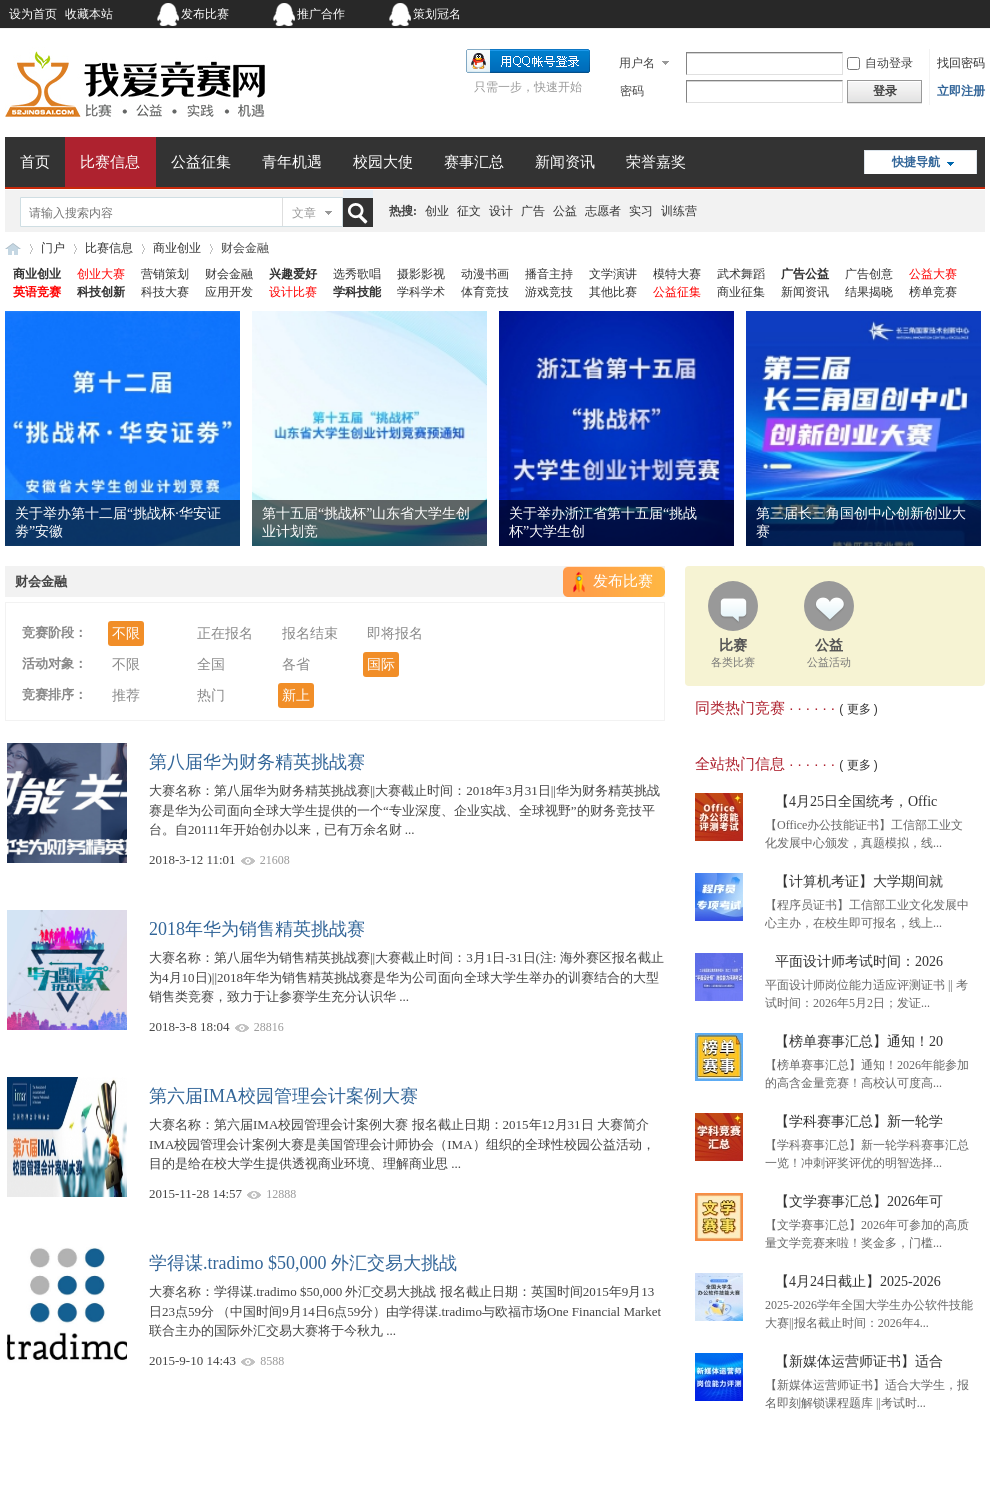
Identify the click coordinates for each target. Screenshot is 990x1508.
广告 (533, 211)
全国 (211, 664)
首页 (35, 162)
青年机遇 (292, 162)
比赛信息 (110, 162)
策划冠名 (437, 14)
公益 (565, 211)
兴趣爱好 (293, 274)
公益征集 (201, 162)
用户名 (637, 63)
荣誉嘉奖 (656, 162)
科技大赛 (165, 292)
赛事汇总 (474, 162)
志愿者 (603, 211)
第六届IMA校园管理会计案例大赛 (283, 1096)
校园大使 (383, 162)
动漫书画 (485, 274)
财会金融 (229, 274)
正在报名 (225, 633)
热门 (211, 695)
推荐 (126, 695)
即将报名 (395, 633)
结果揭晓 (869, 292)
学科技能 (357, 292)
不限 (126, 633)
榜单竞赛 (933, 292)
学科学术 (421, 292)
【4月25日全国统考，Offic (856, 801)
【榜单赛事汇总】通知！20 (859, 1041)
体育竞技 (485, 292)
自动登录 (880, 63)
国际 (381, 664)
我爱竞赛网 (13, 248)
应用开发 (229, 292)
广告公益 (805, 274)
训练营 (679, 211)
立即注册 (961, 91)
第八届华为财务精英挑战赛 (257, 762)
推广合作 (321, 14)
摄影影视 (421, 274)
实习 (641, 211)
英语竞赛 (37, 292)
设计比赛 (293, 292)
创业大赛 (101, 274)
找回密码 (961, 63)
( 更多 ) (858, 709)
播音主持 (549, 274)
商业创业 (177, 248)
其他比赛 (613, 292)
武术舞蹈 (741, 274)
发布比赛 (205, 14)
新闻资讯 (565, 162)
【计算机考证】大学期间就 (859, 881)
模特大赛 (677, 274)
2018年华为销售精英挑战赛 (257, 929)
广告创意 (869, 274)
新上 (296, 695)
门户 (53, 248)
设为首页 (33, 14)
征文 (469, 211)
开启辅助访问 (860, 14)
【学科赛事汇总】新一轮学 (859, 1121)
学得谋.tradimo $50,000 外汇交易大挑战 (303, 1263)
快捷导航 (916, 162)
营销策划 (165, 274)
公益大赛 (933, 274)
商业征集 (741, 292)
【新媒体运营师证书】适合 (859, 1361)
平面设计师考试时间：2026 (859, 961)
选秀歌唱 (357, 274)
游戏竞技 (549, 292)
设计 (501, 211)
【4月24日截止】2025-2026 (858, 1281)
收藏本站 (89, 14)
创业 (437, 211)
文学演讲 (613, 274)
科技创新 (101, 292)
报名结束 (310, 633)
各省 (296, 664)
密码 (632, 91)
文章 (304, 213)
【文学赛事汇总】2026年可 (859, 1201)
